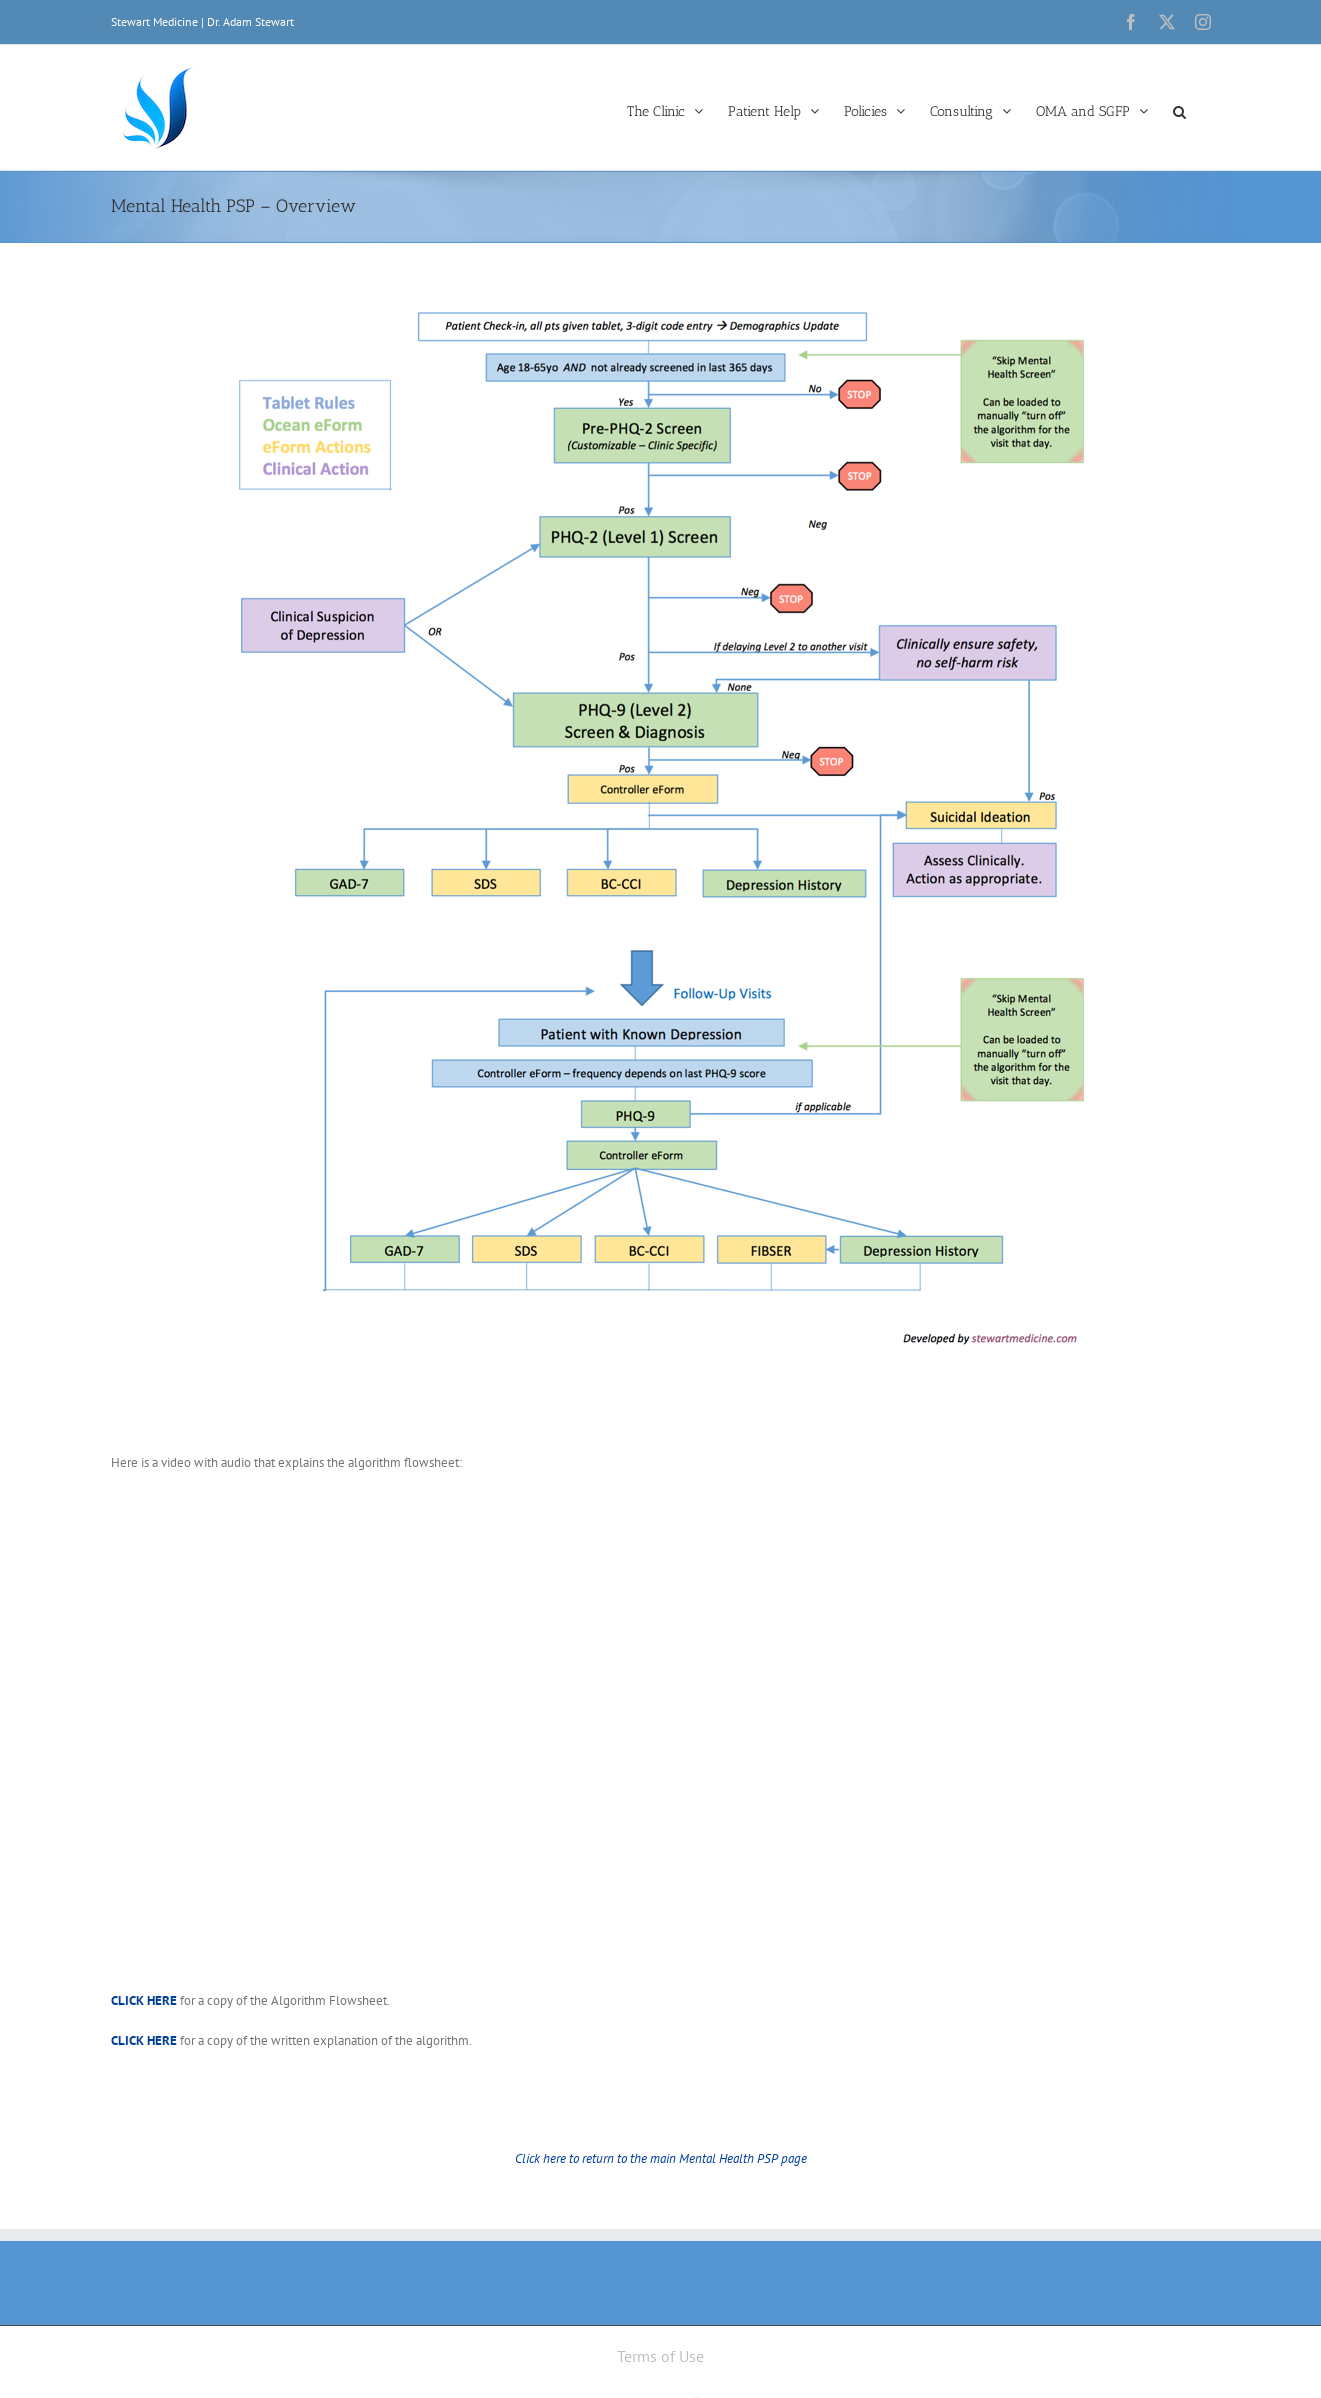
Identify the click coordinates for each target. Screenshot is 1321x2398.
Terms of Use (660, 2356)
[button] (1179, 110)
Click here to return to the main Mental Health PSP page (661, 2158)
